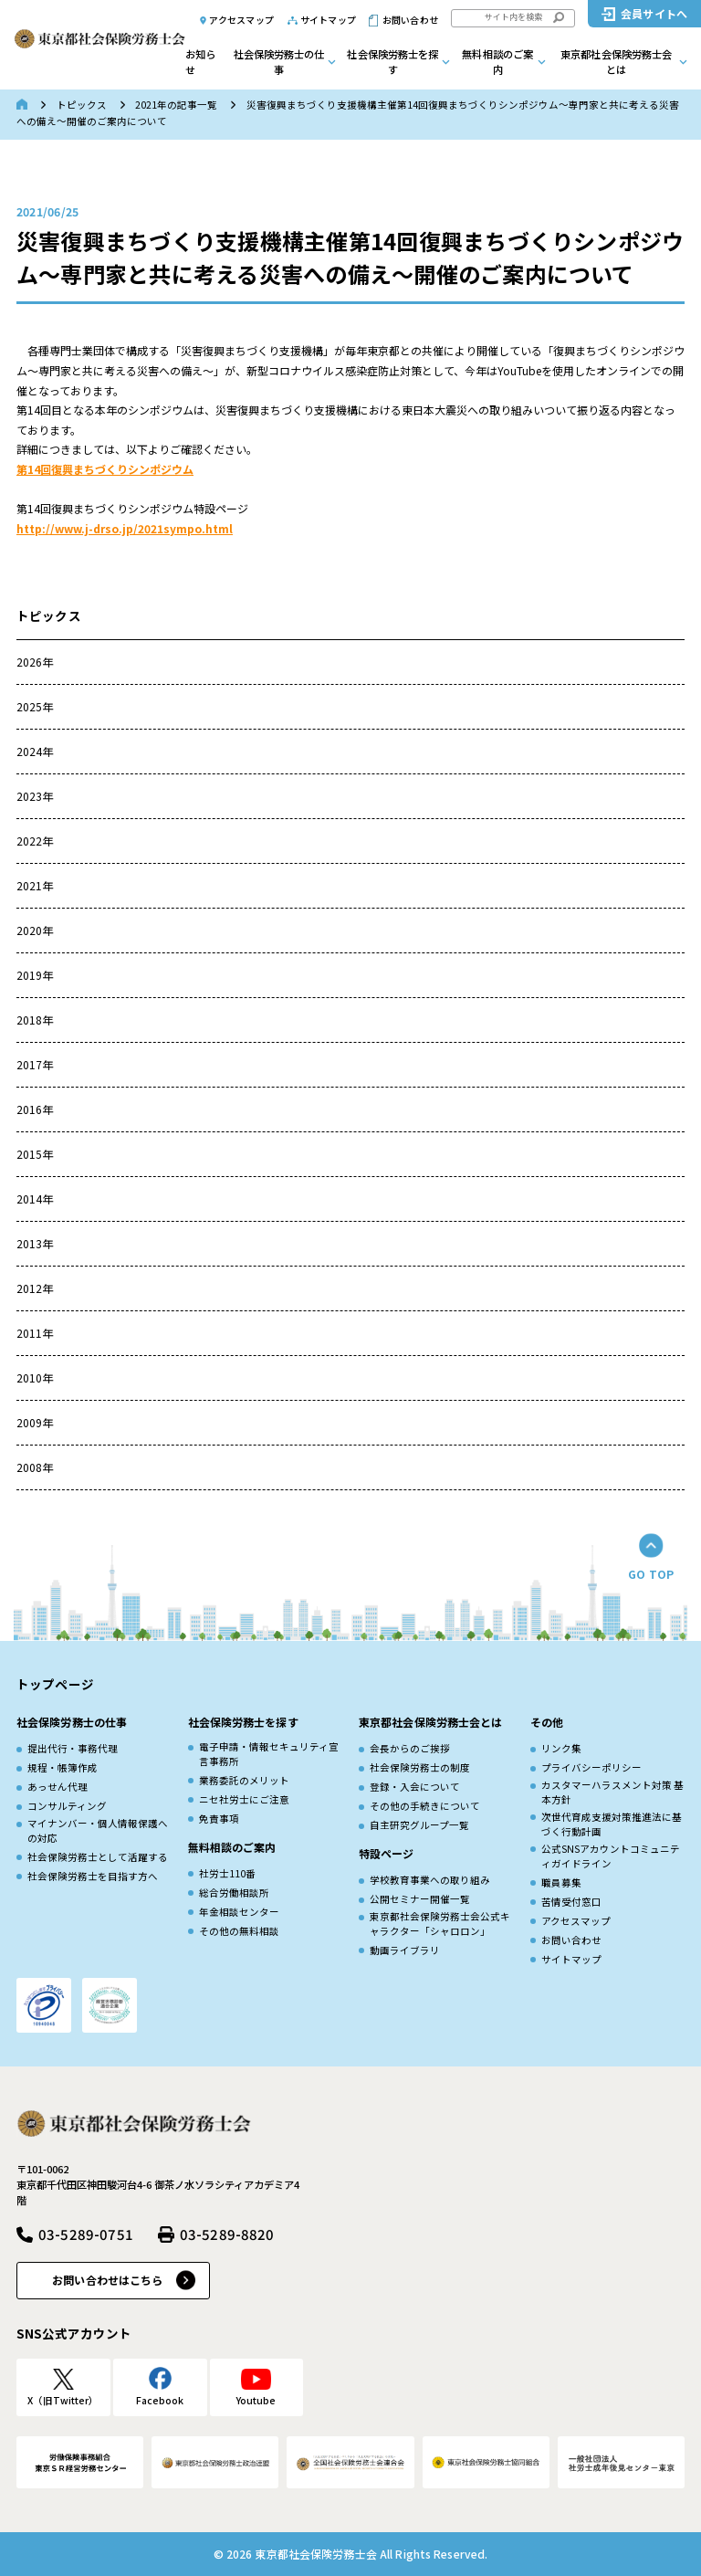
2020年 (35, 930)
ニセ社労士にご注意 (244, 1799)
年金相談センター (239, 1912)
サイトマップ (328, 20)
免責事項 (219, 1818)
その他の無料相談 (239, 1931)
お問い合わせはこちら (107, 2279)
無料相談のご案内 (497, 62)
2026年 (35, 661)
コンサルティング (67, 1806)
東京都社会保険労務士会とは (616, 62)
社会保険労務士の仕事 (279, 62)
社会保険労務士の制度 (420, 1767)
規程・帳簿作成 (62, 1767)
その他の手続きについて (425, 1806)
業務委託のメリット (244, 1780)
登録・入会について (415, 1786)
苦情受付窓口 (571, 1901)
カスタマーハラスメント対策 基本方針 (612, 1792)
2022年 (35, 840)
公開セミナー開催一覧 (420, 1899)
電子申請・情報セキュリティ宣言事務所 (269, 1754)
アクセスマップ (241, 20)
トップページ (55, 1684)
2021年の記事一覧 (176, 104)
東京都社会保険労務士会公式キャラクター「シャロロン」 (440, 1923)
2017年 (35, 1064)
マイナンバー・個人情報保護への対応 (97, 1830)
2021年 (35, 885)
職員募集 (561, 1882)
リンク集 (561, 1748)
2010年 (35, 1377)
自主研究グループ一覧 (419, 1825)
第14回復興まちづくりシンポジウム (105, 469)
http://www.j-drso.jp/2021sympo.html (124, 528)
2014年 (35, 1198)
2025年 (35, 706)
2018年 (35, 1019)
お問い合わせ (410, 20)
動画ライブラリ (405, 1950)
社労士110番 (227, 1873)
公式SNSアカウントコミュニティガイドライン (610, 1856)
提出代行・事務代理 (72, 1748)
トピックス (82, 104)
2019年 (35, 975)
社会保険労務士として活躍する (97, 1857)
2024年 (35, 751)
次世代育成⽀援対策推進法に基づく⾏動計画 (611, 1824)
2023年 (35, 796)
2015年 (35, 1154)
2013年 (35, 1243)
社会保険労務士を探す (392, 62)
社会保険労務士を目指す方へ (92, 1876)
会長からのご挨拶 (410, 1748)
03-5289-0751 (85, 2234)
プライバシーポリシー (591, 1767)
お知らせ (200, 62)
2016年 (35, 1109)
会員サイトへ (654, 13)
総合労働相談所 (234, 1892)
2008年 (35, 1467)
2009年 (35, 1422)
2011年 (35, 1333)
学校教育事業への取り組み (430, 1880)
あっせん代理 (57, 1786)
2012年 (35, 1288)
